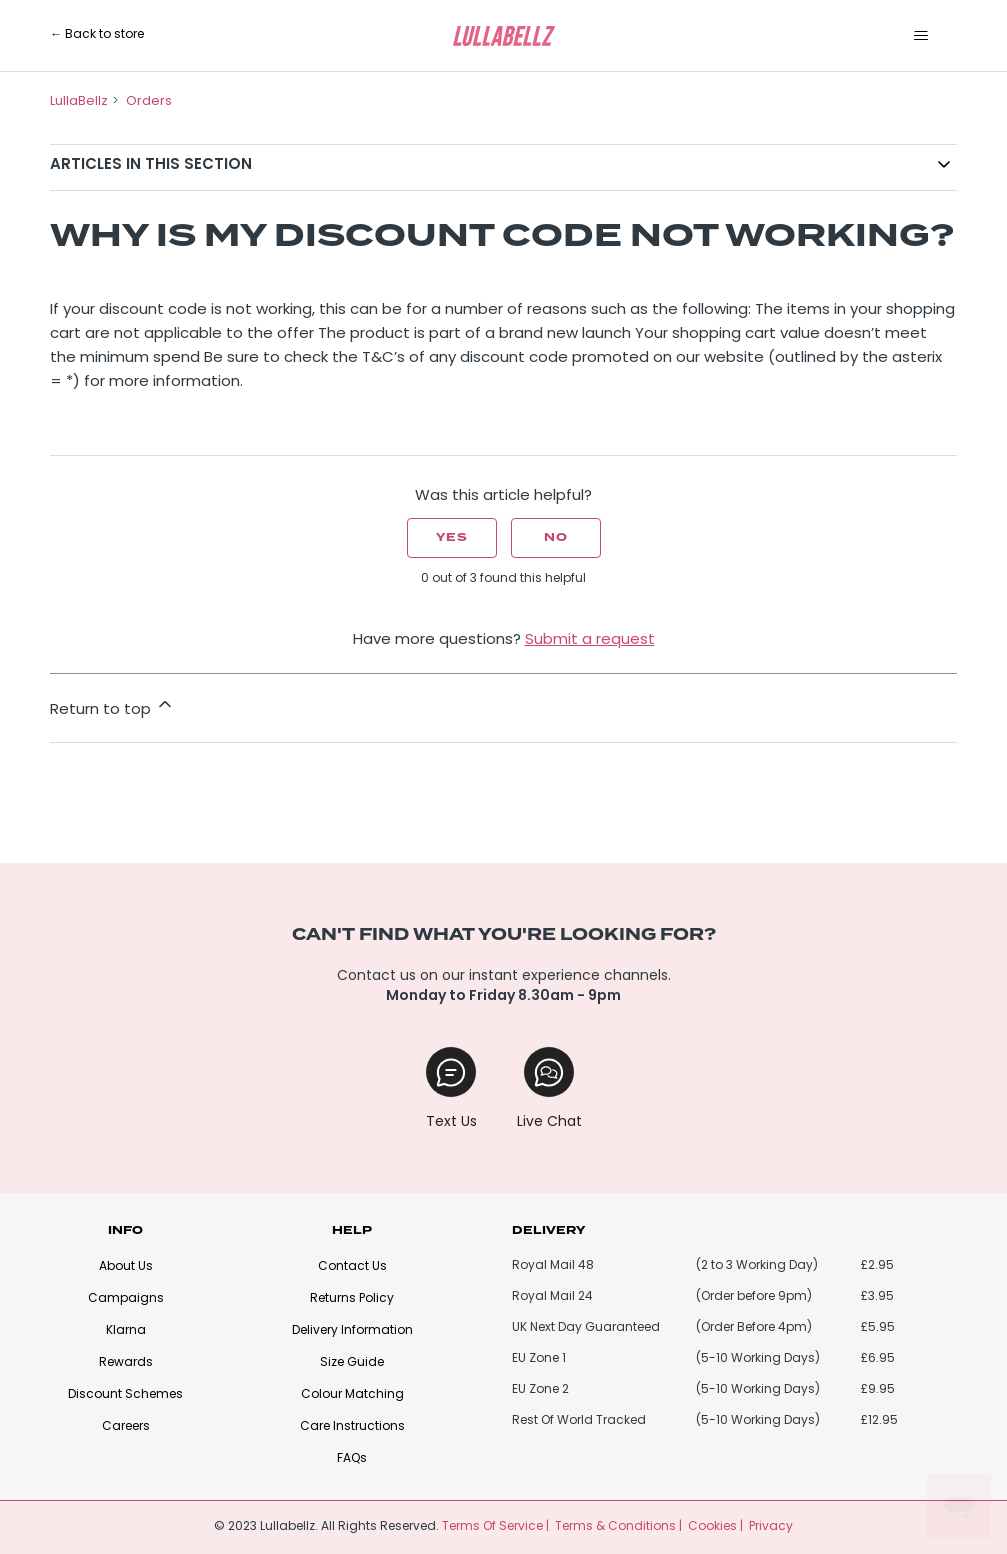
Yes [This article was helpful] (452, 537)
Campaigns (126, 1299)
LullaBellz (79, 101)
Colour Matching (352, 1395)
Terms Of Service (492, 1527)
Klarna (126, 1331)
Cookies (712, 1527)
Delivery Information (352, 1331)
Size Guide (352, 1363)
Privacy (771, 1527)
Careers (126, 1427)
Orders (149, 101)
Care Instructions (352, 1427)
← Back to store (97, 35)
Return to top (112, 706)
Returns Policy (352, 1299)
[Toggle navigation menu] (921, 36)
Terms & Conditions (615, 1527)
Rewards (126, 1363)
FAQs (352, 1459)
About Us (126, 1267)
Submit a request (590, 640)
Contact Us (352, 1267)
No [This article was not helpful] (556, 537)
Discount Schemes (125, 1395)
